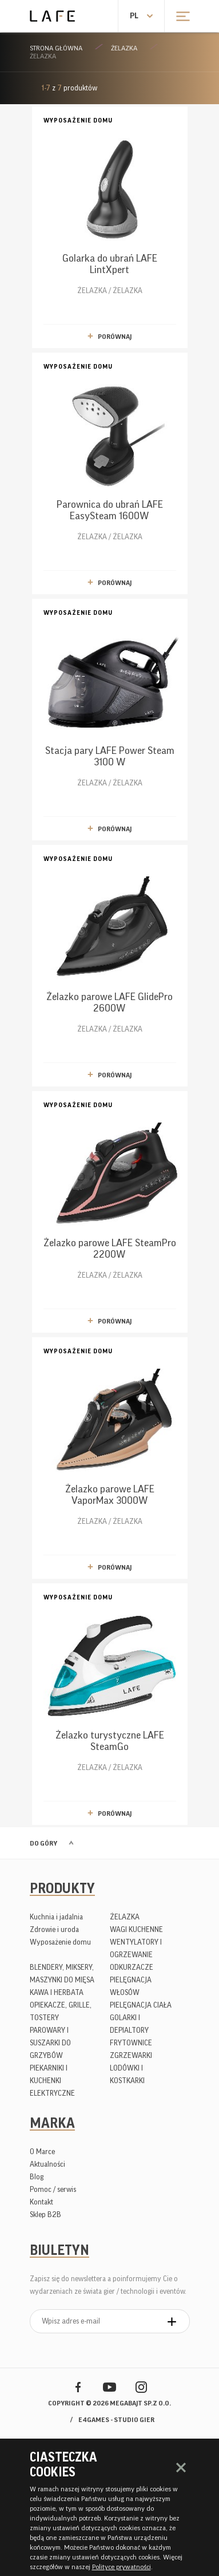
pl (134, 16)
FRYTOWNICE (131, 2042)
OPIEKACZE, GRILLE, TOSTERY (60, 2011)
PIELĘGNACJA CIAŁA (141, 2005)
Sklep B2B (45, 2214)
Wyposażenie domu (60, 1942)
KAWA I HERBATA (56, 1992)
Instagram (141, 2387)
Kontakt (41, 2202)
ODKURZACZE (131, 1967)
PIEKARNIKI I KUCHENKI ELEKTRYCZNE (52, 2080)
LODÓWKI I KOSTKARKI (127, 2074)
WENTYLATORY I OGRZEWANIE (136, 1948)
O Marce (42, 2151)
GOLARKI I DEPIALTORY (129, 2024)
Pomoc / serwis (53, 2189)
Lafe (52, 16)
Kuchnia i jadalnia (56, 1917)
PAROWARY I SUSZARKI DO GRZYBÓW (50, 2042)
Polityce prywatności (121, 2566)
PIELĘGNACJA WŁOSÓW (131, 1986)
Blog (36, 2176)
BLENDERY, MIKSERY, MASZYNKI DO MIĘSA (62, 1973)
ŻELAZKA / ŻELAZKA (109, 204)
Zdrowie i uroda (54, 1929)
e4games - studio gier (116, 2419)
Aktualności (47, 2164)
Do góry (43, 1843)
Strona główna (56, 48)
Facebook (78, 2387)
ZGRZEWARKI (131, 2055)
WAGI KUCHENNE (136, 1929)
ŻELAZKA (124, 48)
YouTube (109, 2387)
